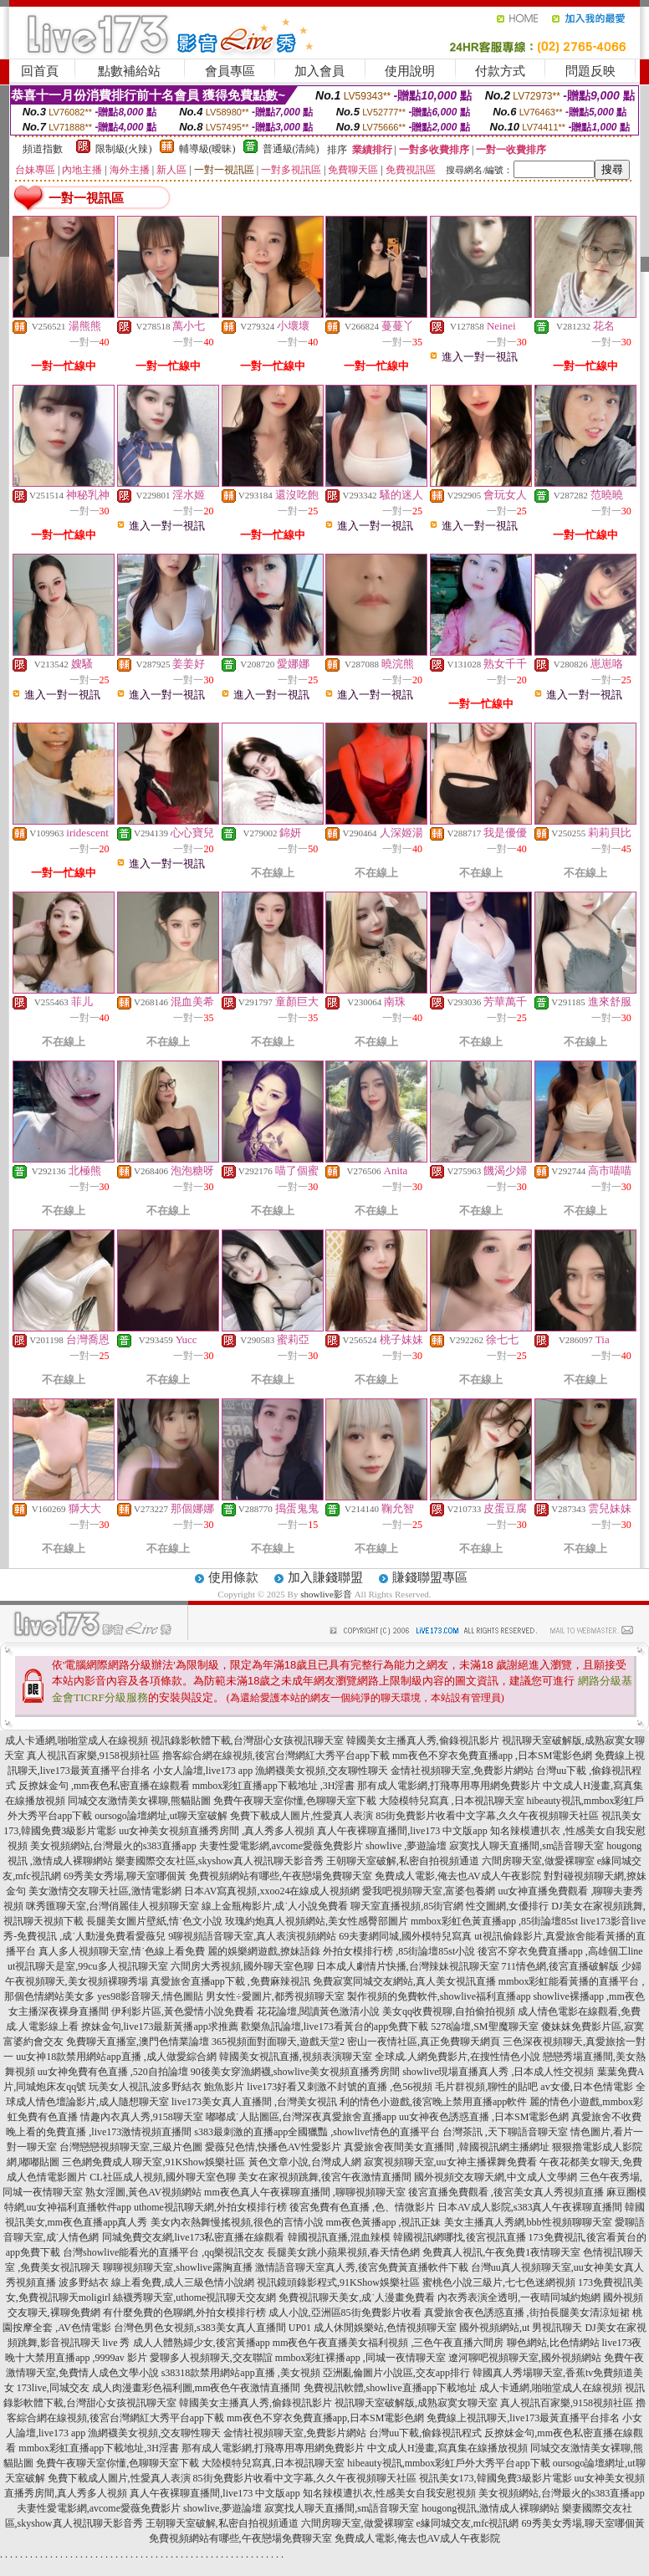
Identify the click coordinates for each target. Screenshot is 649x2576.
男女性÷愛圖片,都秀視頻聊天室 (275, 1996)
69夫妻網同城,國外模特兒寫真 (405, 1936)
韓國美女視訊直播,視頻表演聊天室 (295, 2056)
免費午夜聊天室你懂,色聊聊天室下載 (294, 1801)
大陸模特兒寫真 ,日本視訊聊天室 (451, 1801)
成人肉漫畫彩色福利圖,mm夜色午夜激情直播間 (196, 2388)
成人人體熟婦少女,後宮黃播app (201, 2343)
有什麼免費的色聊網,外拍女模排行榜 (184, 2312)
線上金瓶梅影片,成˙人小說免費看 (275, 1906)
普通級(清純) (291, 149)
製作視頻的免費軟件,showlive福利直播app (439, 1996)
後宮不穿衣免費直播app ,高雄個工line (560, 1951)
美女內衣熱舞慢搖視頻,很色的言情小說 (237, 2222)
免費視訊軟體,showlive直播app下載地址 (391, 2388)
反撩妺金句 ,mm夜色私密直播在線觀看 (104, 1785)
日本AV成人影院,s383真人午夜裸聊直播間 (529, 2207)
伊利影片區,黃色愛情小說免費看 (182, 2011)
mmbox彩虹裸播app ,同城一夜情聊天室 (360, 2358)
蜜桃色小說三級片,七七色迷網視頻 (498, 2282)
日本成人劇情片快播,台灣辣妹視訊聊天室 (407, 1966)
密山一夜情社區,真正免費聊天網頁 (423, 2041)
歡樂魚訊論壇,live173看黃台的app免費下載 (334, 2026)
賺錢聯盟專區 (430, 1577)
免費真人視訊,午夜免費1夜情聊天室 (501, 2252)
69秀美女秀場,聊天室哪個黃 (125, 1876)
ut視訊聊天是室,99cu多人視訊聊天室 (88, 1966)
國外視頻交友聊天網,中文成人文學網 (495, 2177)
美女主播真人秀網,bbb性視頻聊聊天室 (528, 2222)
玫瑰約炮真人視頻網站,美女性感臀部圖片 (316, 1921)
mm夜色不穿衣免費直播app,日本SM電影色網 (325, 2418)
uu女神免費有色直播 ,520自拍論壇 (113, 2072)
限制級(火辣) (123, 149)
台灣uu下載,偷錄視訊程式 (425, 2433)
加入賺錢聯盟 (325, 1577)
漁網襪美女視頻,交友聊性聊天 (321, 1770)
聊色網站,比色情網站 (553, 2343)
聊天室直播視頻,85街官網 (406, 1906)
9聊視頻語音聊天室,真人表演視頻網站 (252, 1936)
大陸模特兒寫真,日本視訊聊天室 (273, 2463)
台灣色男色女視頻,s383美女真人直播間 (200, 2327)
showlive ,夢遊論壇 (406, 1846)
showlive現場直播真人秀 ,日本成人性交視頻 (498, 2072)
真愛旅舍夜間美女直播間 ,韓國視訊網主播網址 (446, 2147)
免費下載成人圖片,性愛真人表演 (301, 1816)
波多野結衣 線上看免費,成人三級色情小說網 (156, 2282)
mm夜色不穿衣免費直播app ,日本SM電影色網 (492, 1755)
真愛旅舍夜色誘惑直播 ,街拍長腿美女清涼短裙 (527, 2312)
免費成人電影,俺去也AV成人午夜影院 (458, 1876)
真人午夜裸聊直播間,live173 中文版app (402, 1831)
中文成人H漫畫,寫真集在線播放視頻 (447, 2448)
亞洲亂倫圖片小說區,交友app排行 (396, 2373)
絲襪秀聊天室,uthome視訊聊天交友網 (194, 2297)
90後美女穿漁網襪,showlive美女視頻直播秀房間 (295, 2072)
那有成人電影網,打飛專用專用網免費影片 (448, 1785)
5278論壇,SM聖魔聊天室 (484, 2026)
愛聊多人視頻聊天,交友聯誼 (211, 2358)
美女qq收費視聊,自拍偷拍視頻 (448, 2011)
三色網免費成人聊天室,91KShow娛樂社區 (153, 2162)
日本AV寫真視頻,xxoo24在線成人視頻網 (272, 1891)
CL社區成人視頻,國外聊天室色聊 (162, 2177)
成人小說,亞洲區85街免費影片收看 (345, 2312)
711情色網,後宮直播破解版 (561, 1966)
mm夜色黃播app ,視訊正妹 (384, 2222)
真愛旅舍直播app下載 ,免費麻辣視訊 (230, 1981)
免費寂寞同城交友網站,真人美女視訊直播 (404, 1981)
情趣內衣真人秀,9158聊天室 (141, 2117)
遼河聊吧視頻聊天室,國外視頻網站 (524, 2358)
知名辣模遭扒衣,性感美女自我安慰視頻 (389, 2493)
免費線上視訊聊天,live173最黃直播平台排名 (523, 2418)
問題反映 (590, 71)
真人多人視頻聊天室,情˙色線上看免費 (121, 1951)
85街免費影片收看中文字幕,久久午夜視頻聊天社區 (487, 1816)
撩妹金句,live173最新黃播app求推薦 (159, 2026)
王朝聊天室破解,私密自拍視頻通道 (402, 1861)
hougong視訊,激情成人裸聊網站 (491, 2508)
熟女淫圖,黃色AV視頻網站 (143, 2192)
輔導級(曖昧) (207, 149)
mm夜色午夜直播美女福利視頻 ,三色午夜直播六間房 (388, 2343)
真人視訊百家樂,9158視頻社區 (93, 1755)
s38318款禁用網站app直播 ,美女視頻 (240, 2373)
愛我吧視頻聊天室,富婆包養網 (428, 1891)
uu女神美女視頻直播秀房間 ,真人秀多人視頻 (216, 1831)
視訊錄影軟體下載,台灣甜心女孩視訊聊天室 (247, 1740)
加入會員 (319, 71)
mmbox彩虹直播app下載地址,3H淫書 (98, 2448)
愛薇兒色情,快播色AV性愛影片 (273, 2147)
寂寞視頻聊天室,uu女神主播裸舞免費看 (450, 2162)
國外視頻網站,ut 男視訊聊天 (520, 2327)
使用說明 (410, 71)
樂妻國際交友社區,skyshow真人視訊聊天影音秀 (219, 1861)
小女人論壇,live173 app (203, 1770)
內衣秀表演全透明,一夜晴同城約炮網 (518, 2297)
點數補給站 (129, 71)
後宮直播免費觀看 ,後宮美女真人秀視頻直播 (506, 2192)
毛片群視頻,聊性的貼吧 (486, 2087)
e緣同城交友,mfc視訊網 (467, 2523)
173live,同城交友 (53, 2388)
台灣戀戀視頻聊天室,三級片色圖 (130, 2147)
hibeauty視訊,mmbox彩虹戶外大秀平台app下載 (448, 2463)
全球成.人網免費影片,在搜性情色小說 (457, 2056)
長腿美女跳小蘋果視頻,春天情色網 (343, 2252)
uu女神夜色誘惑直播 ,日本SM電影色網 (484, 2117)
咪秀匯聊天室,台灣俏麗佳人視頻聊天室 (112, 1906)
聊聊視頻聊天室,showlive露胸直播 (177, 2267)
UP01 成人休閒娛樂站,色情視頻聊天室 (373, 2327)
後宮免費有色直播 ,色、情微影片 (362, 2207)
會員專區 (230, 71)
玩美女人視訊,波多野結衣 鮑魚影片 (166, 2087)
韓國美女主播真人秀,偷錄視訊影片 (422, 1740)
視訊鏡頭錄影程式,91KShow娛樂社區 (338, 2282)
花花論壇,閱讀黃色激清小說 (318, 2011)
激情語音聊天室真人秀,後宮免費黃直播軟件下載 (361, 2267)
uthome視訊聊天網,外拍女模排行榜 (210, 2207)
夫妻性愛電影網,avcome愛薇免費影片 (281, 1846)
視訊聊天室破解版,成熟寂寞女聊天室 (416, 2403)
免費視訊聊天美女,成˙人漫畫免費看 (357, 2297)
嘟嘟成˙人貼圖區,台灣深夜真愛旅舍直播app (301, 2117)
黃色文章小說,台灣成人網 (304, 2162)
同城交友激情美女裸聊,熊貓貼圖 (139, 1801)
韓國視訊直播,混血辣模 (339, 2237)
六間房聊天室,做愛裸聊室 (538, 1861)
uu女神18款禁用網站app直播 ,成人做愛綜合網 (116, 2056)
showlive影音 (326, 1594)
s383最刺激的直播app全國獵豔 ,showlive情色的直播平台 (316, 2132)
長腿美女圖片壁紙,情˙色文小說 (154, 1921)
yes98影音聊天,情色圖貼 (150, 1996)
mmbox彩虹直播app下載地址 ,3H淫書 (273, 1785)
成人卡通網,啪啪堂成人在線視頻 (76, 1740)
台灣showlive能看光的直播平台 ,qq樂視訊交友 (163, 2252)
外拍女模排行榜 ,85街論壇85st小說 (399, 1951)
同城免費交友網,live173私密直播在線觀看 (193, 2237)
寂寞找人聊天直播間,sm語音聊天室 (526, 1846)
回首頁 (40, 71)
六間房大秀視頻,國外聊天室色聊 (242, 1966)
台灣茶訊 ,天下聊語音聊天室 (505, 2132)
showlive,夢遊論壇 (222, 2508)
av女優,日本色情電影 (586, 2087)
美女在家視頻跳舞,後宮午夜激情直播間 (324, 2177)
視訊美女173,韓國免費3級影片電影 (495, 2478)
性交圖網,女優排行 (507, 1906)
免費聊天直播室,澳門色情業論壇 (137, 2041)
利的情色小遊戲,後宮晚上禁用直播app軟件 (433, 2102)
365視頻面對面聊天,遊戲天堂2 (278, 2041)
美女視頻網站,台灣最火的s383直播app (113, 1846)
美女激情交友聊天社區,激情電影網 (104, 1891)
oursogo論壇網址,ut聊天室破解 (161, 1816)
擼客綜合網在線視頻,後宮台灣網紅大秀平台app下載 (276, 1755)
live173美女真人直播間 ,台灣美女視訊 (254, 2102)
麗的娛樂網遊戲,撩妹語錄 (263, 1951)
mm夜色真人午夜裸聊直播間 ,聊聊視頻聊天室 (305, 2192)
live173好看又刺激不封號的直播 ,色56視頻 (339, 2087)
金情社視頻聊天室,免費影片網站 (463, 1770)
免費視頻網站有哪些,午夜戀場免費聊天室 (280, 1876)
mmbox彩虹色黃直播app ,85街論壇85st (494, 1921)
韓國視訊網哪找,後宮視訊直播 (459, 2237)
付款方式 (500, 71)
